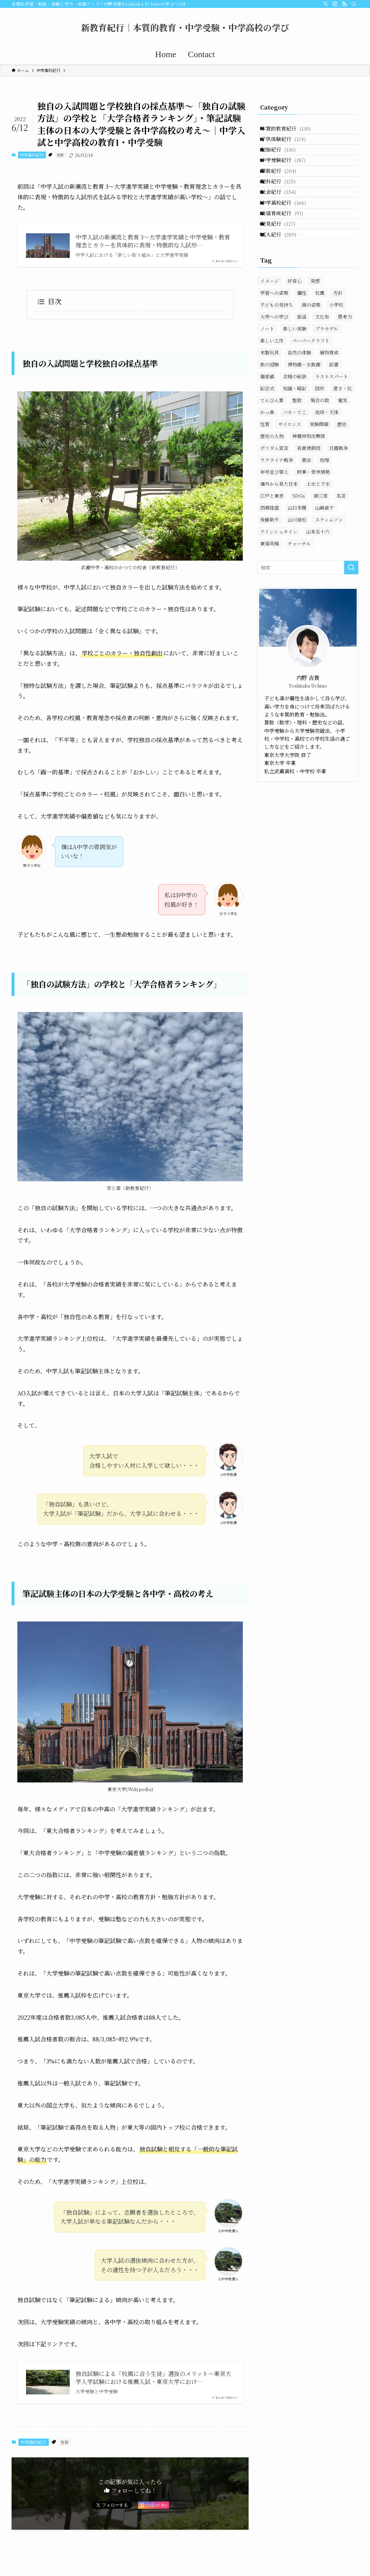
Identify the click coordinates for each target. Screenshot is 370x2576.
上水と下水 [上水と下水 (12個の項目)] (318, 532)
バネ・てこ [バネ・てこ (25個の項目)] (294, 461)
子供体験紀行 (288, 145)
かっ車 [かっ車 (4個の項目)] (267, 461)
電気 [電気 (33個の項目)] (342, 449)
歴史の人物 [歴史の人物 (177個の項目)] (272, 484)
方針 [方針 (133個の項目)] (338, 341)
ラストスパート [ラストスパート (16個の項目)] (331, 425)
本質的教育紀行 (291, 130)
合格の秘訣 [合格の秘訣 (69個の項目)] (294, 425)
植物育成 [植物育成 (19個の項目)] (329, 401)
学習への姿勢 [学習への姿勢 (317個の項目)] (274, 341)
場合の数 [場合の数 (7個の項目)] (319, 449)
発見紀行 (283, 265)
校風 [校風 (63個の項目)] (319, 341)
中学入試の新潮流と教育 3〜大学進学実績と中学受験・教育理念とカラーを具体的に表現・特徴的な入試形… (153, 241)
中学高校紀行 (32, 155)
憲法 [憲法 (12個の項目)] (306, 508)
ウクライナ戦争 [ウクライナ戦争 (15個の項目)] (276, 508)
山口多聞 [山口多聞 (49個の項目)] (297, 556)
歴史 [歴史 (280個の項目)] (342, 472)
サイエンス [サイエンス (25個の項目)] (289, 472)
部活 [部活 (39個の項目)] (301, 365)
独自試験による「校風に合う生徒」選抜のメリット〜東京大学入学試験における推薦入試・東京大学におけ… (153, 2378)
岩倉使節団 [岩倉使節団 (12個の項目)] (308, 496)
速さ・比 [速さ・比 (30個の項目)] (342, 437)
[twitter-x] (325, 4)
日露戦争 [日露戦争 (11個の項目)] (338, 496)
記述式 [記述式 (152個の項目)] (267, 437)
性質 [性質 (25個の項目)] (265, 472)
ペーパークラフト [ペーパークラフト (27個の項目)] (311, 389)
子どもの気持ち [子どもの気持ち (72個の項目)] (276, 353)
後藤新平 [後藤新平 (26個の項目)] (269, 568)
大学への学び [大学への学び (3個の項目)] (274, 365)
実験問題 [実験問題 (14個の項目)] (319, 472)
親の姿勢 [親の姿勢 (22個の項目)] (311, 353)
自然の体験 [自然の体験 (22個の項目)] (299, 401)
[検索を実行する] (351, 616)
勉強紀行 (283, 160)
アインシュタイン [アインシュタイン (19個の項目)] (278, 580)
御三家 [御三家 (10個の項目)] (321, 544)
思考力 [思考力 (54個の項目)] (345, 365)
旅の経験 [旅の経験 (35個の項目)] (269, 413)
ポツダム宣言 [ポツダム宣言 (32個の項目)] (274, 496)
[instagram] (335, 4)
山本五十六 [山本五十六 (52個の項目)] (318, 580)
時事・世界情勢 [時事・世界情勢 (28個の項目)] (313, 520)
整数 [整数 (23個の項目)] (297, 449)
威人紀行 (284, 281)
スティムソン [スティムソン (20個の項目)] (329, 568)
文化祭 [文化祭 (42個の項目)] (322, 365)
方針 (60, 155)
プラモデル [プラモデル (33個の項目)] (326, 377)
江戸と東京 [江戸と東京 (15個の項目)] (272, 544)
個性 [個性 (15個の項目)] (301, 341)
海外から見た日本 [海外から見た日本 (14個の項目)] (279, 532)
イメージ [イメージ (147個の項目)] (269, 329)
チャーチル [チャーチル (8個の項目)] (299, 592)
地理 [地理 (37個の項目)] (324, 508)
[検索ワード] (307, 616)
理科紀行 (283, 205)
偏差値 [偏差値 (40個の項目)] (267, 425)
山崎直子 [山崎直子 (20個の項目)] (324, 556)
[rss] (344, 4)
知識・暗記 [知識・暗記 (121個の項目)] (294, 437)
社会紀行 (283, 220)
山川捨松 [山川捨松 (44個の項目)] (297, 568)
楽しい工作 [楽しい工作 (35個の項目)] (272, 389)
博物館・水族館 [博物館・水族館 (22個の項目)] (304, 413)
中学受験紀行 (288, 175)
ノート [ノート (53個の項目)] (267, 377)
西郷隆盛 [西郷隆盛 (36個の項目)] (269, 556)
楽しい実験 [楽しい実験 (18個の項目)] (294, 377)
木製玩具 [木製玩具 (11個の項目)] (269, 401)
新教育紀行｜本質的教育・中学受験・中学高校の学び (185, 27)
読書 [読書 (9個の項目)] (334, 413)
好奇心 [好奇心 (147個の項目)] (295, 329)
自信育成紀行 (287, 250)
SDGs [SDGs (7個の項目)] (298, 544)
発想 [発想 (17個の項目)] (315, 329)
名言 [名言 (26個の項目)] (341, 544)
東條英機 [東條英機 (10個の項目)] (269, 592)
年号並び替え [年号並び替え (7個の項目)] (274, 520)
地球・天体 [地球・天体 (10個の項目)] (327, 461)
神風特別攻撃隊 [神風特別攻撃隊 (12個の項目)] (308, 484)
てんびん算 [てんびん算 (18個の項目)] (272, 449)
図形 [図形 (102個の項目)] (319, 437)
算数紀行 (284, 190)
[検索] (353, 4)
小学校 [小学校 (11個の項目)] (336, 353)
